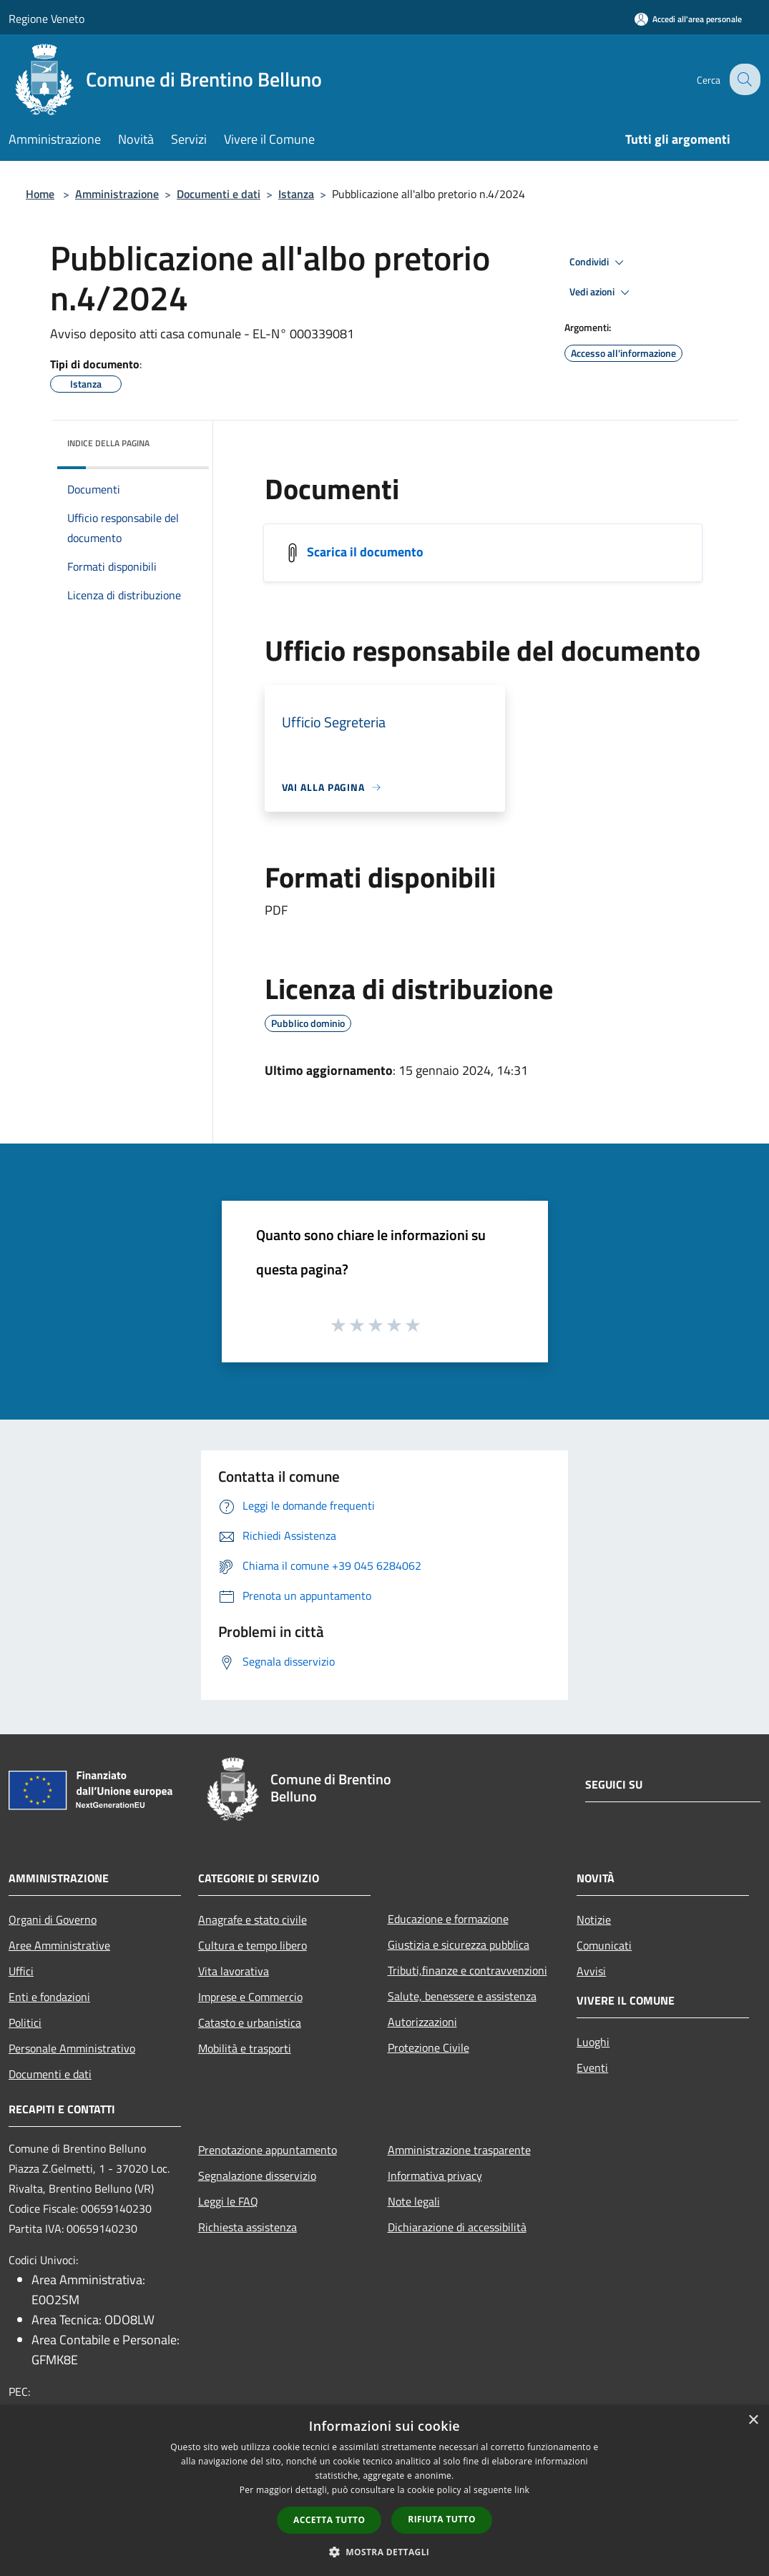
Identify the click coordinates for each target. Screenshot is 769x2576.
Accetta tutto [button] (329, 2520)
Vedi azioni (601, 292)
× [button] (753, 2420)
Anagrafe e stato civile (252, 1919)
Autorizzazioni (422, 2021)
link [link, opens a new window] (521, 2490)
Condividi (598, 262)
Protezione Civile (428, 2047)
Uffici (21, 1971)
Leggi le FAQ (228, 2201)
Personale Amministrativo (72, 2048)
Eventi (592, 2067)
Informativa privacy (435, 2175)
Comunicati (604, 1945)
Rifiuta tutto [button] (442, 2519)
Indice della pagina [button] (108, 443)
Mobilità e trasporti (244, 2048)
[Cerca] (743, 79)
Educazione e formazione (448, 1918)
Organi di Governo (53, 1919)
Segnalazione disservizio (257, 2175)
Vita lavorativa (233, 1971)
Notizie (594, 1919)
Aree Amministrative (59, 1945)
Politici (25, 2022)
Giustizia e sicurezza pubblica (458, 1944)
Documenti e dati (218, 193)
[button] (385, 2552)
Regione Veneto (46, 18)
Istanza (296, 193)
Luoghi (593, 2041)
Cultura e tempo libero (252, 1945)
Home (40, 193)
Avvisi (591, 1971)
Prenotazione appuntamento (267, 2149)
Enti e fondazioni (49, 1996)
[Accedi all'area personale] (688, 19)
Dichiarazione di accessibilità (457, 2227)
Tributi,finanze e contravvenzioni (467, 1970)
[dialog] (384, 2490)
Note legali (414, 2201)
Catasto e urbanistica (249, 2022)
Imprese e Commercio (250, 1996)
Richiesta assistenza (247, 2227)
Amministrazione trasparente (459, 2149)
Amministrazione (117, 193)
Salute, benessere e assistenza (462, 1996)
